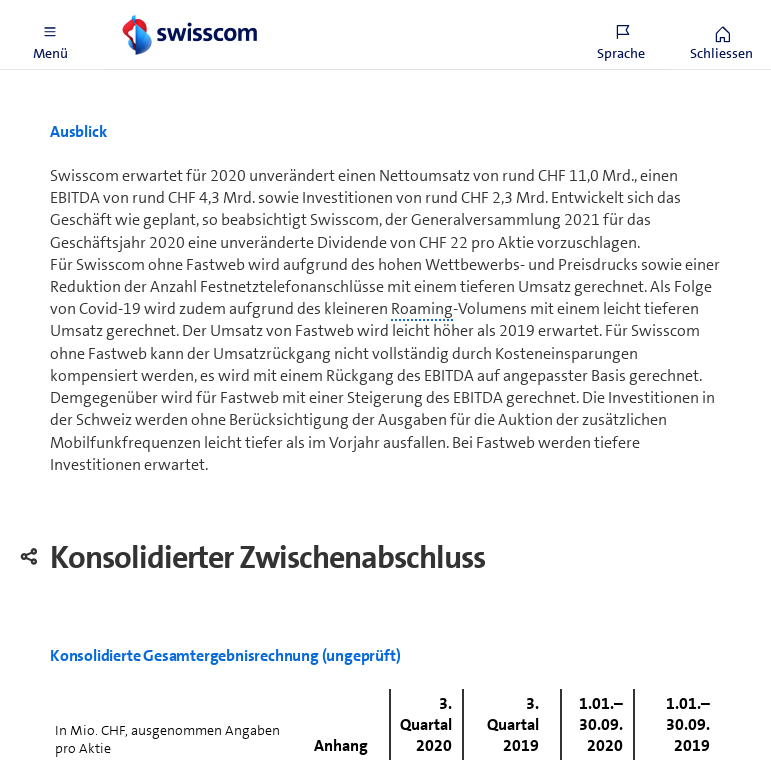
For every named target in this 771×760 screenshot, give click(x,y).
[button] (50, 35)
